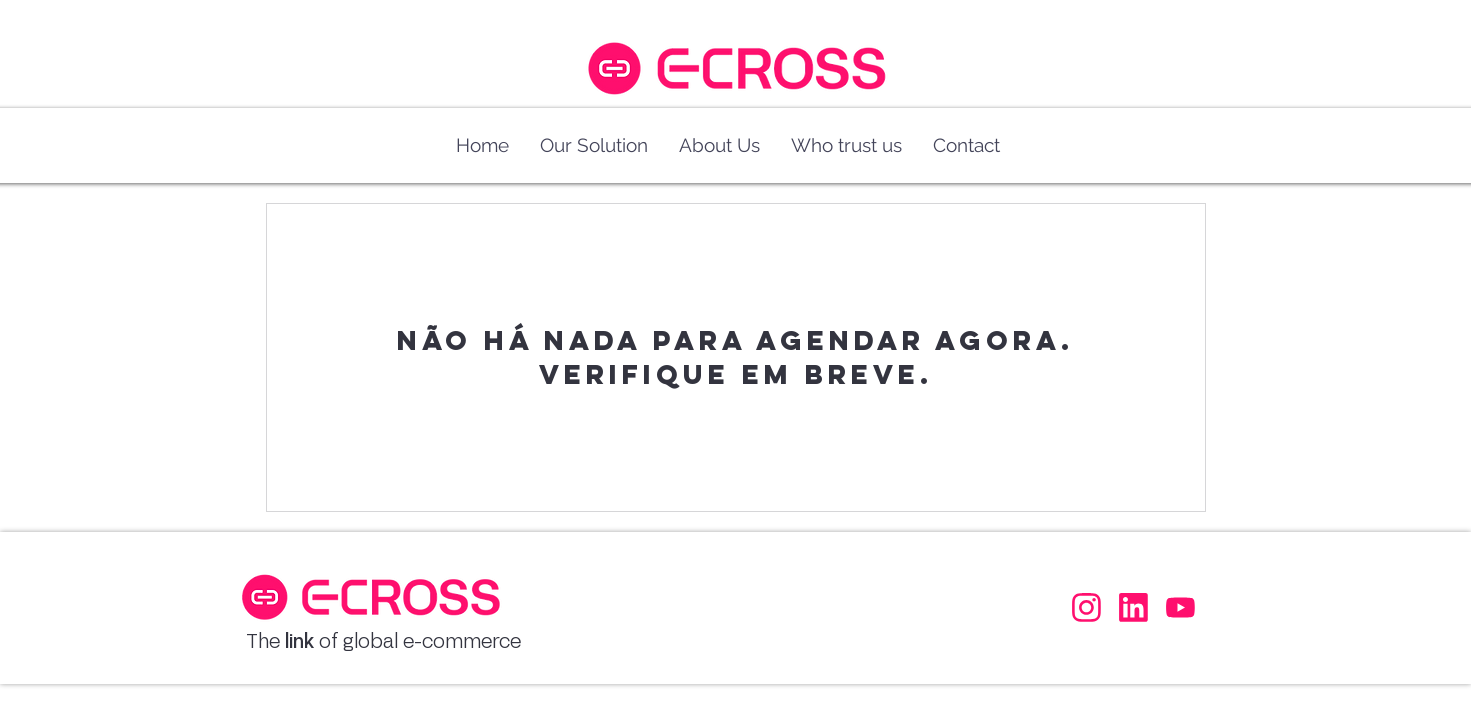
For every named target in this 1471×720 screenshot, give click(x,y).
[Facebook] (1085, 607)
